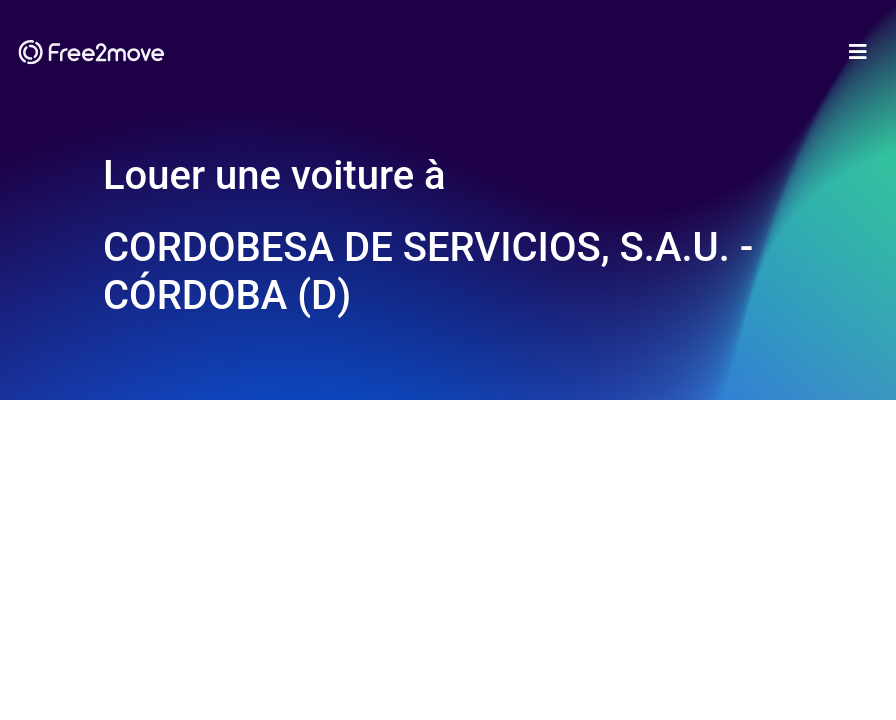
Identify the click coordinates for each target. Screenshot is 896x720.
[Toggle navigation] (858, 52)
